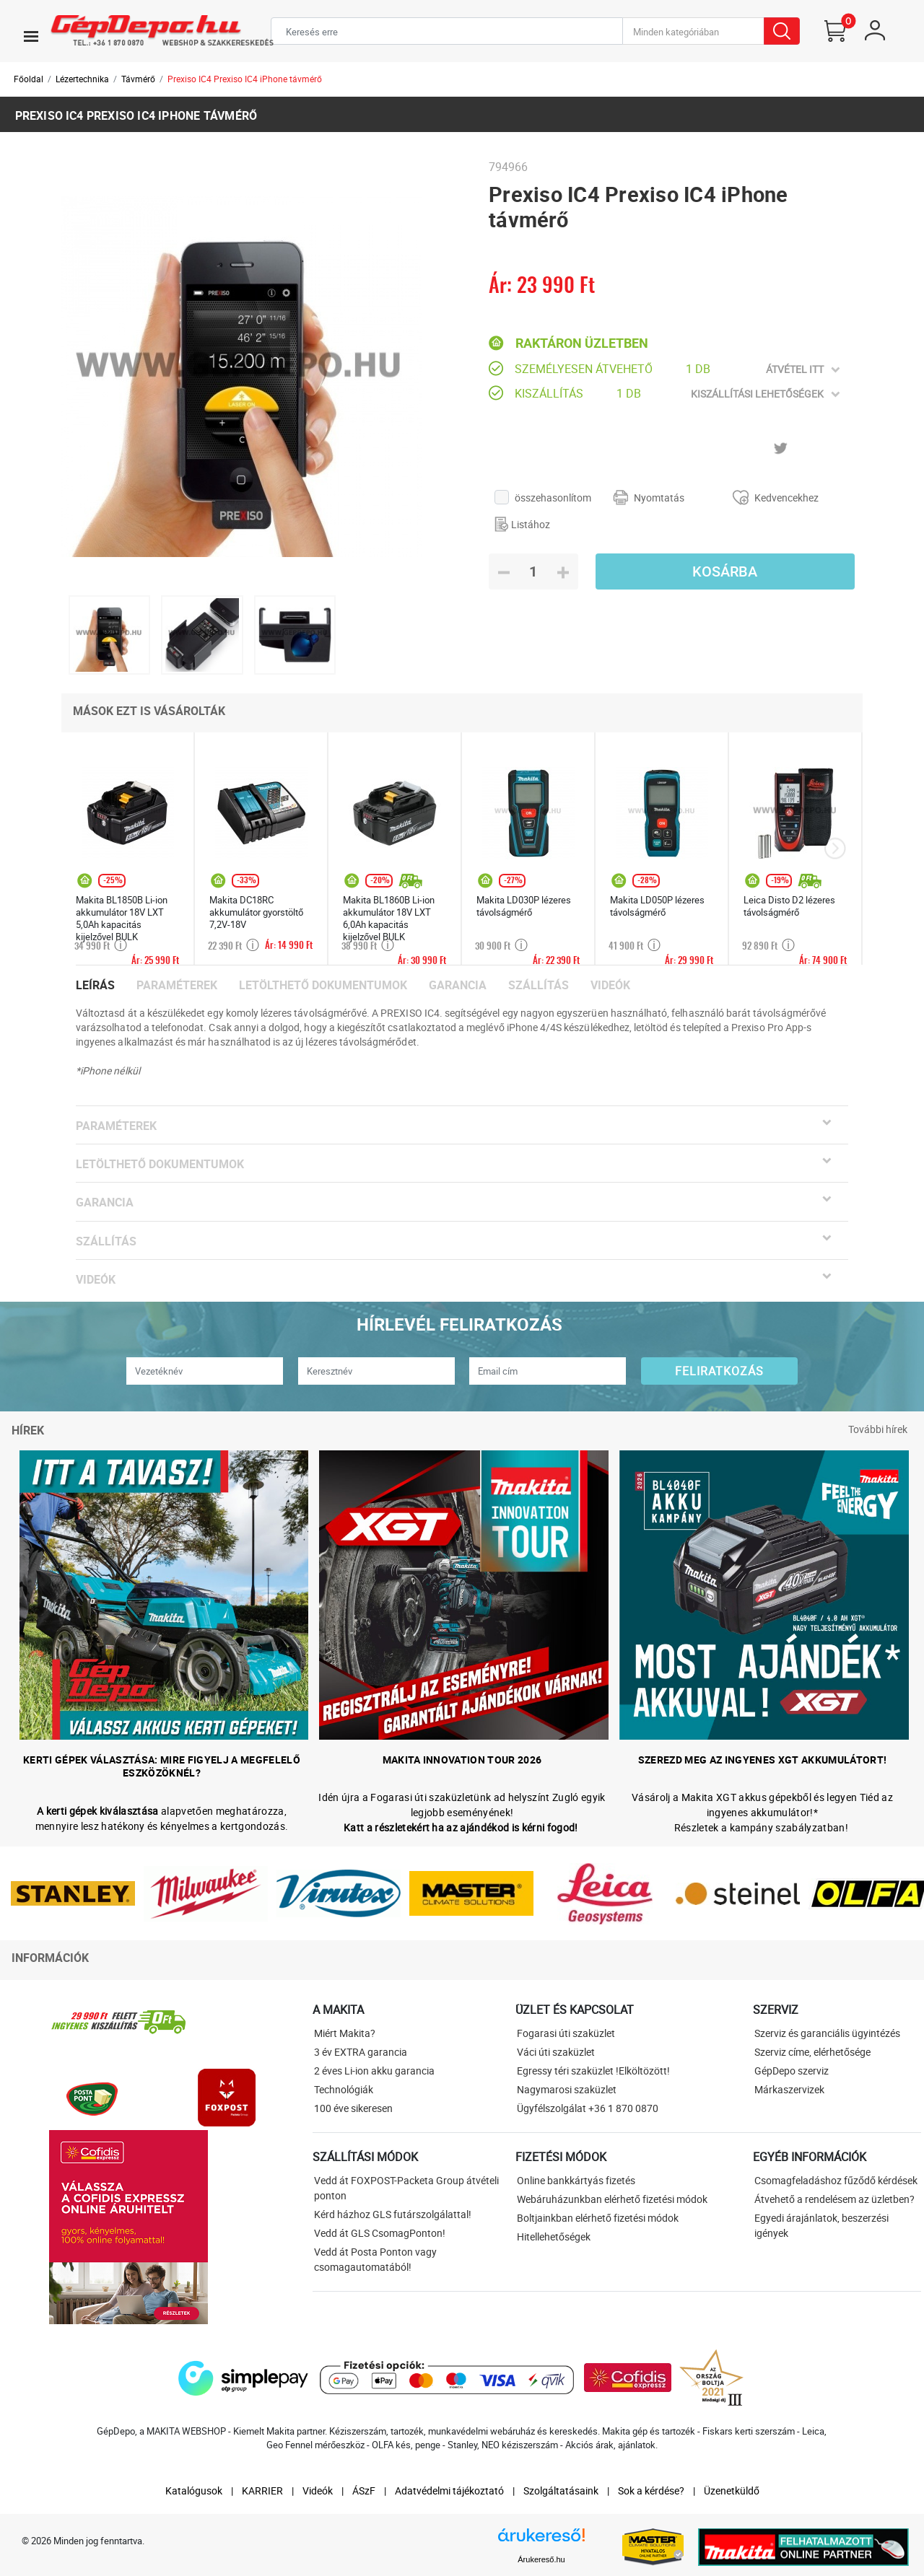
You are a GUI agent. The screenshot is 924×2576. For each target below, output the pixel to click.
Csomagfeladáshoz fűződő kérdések (836, 2180)
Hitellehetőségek (553, 2236)
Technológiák (343, 2089)
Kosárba (724, 571)
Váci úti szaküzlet (556, 2052)
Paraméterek (176, 985)
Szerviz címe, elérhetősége (812, 2052)
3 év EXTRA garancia (360, 2052)
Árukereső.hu (541, 2559)
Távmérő (138, 78)
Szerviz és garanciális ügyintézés (827, 2033)
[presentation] (835, 849)
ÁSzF (363, 2490)
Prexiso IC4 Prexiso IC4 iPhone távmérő (244, 78)
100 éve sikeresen (353, 2108)
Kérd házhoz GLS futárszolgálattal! (392, 2214)
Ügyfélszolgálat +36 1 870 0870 (587, 2108)
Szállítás (538, 985)
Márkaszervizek (789, 2089)
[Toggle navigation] (31, 36)
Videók (610, 985)
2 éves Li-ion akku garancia (374, 2070)
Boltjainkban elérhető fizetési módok (598, 2218)
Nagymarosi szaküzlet (566, 2089)
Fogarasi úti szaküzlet (566, 2033)
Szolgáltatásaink (560, 2490)
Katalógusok (193, 2490)
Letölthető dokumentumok (323, 985)
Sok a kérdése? (651, 2490)
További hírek (877, 1429)
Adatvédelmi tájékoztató (449, 2490)
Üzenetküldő (731, 2490)
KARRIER (262, 2490)
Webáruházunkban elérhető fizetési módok (612, 2199)
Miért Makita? (344, 2033)
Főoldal (28, 78)
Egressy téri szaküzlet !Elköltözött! (593, 2070)
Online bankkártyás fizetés (576, 2180)
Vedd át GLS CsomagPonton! (379, 2233)
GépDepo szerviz (791, 2070)
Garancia (458, 985)
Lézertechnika (82, 78)
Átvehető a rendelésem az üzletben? (834, 2199)
